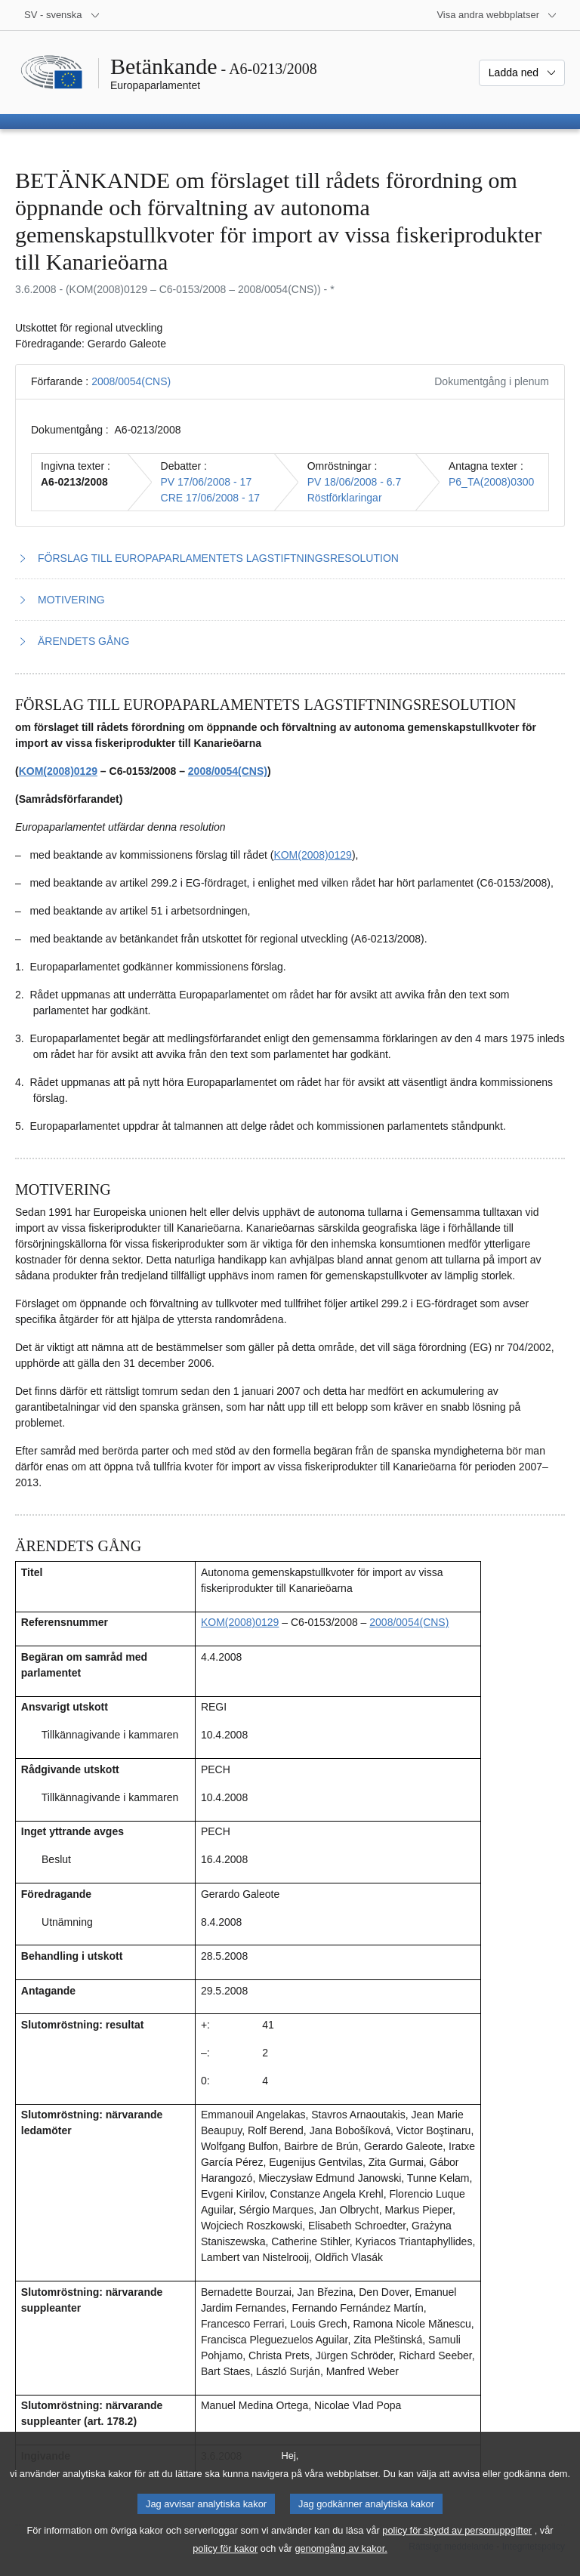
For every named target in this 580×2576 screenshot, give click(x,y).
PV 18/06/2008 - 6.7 (354, 482)
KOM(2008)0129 (58, 771)
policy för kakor (225, 2565)
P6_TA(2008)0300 (491, 482)
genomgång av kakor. (341, 2565)
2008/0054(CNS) (131, 381)
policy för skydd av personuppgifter (457, 2547)
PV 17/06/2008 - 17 (206, 482)
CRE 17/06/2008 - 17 (211, 498)
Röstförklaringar (344, 498)
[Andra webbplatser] (497, 15)
